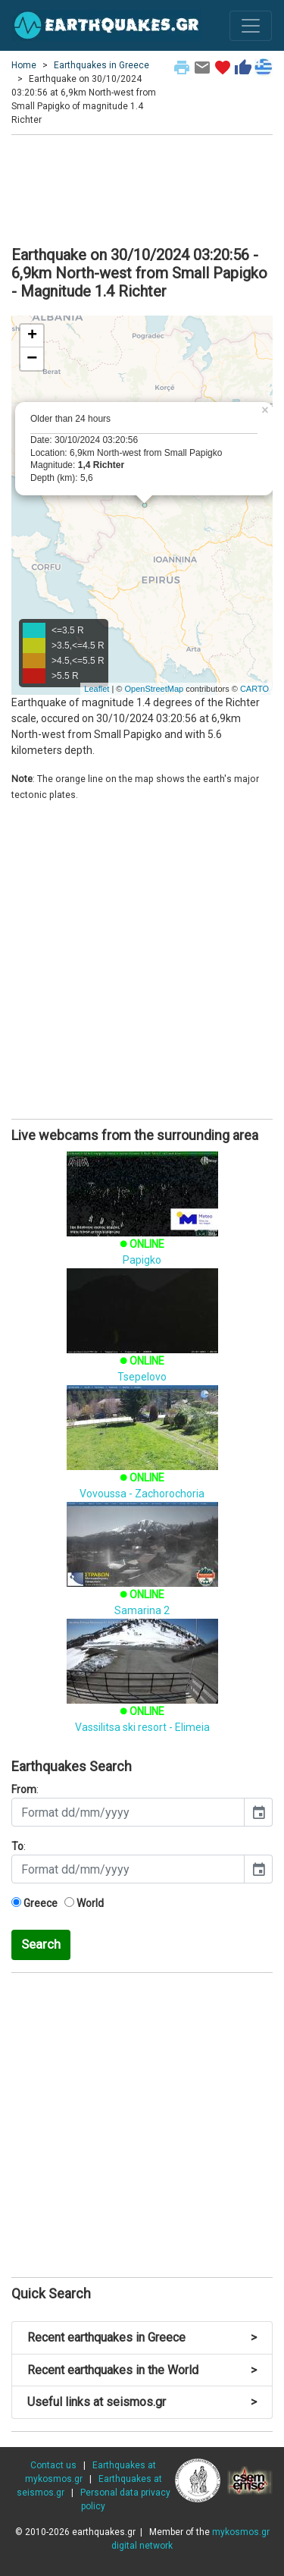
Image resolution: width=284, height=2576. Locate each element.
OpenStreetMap (153, 688)
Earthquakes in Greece (101, 65)
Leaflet (96, 688)
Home (23, 65)
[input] (128, 1812)
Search (41, 1944)
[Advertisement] (142, 188)
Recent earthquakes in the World (142, 2370)
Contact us (53, 2465)
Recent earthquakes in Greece (142, 2337)
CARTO (254, 688)
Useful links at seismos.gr (142, 2402)
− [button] (32, 358)
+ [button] (32, 336)
